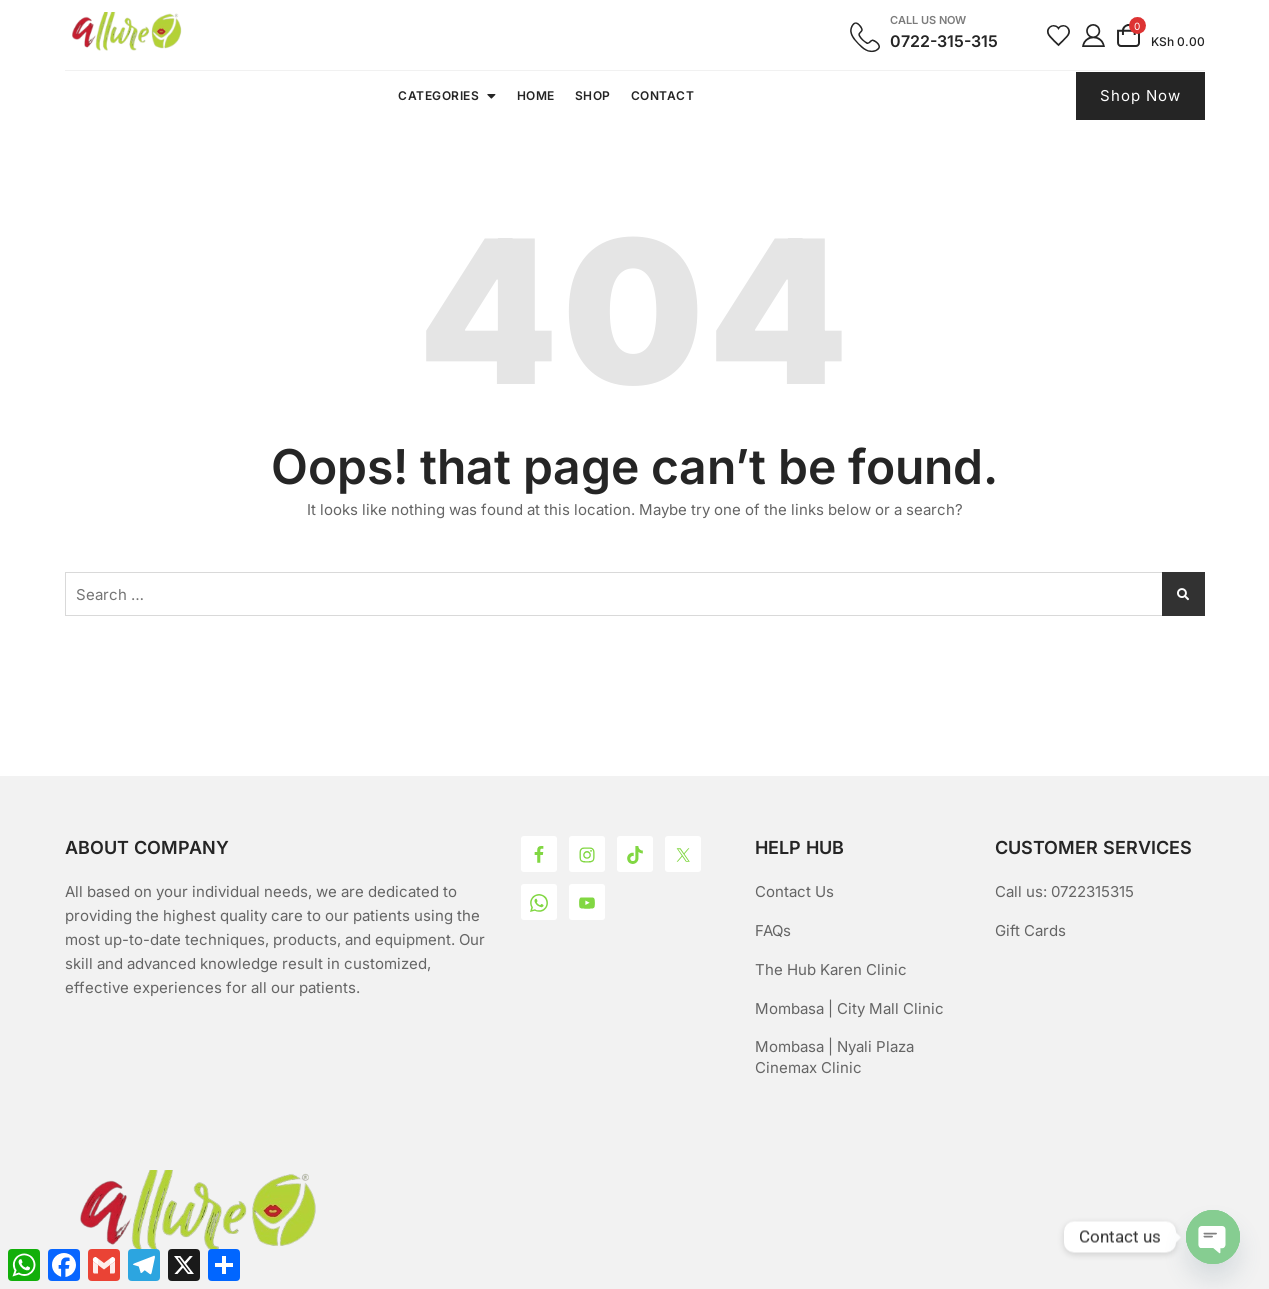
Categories (438, 95)
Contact (663, 95)
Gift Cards (1030, 930)
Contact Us (794, 891)
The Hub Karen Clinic (831, 969)
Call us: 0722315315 (1064, 891)
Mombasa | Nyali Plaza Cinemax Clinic (834, 1057)
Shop (593, 95)
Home (536, 95)
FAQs (773, 930)
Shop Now (1140, 95)
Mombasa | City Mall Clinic (849, 1008)
